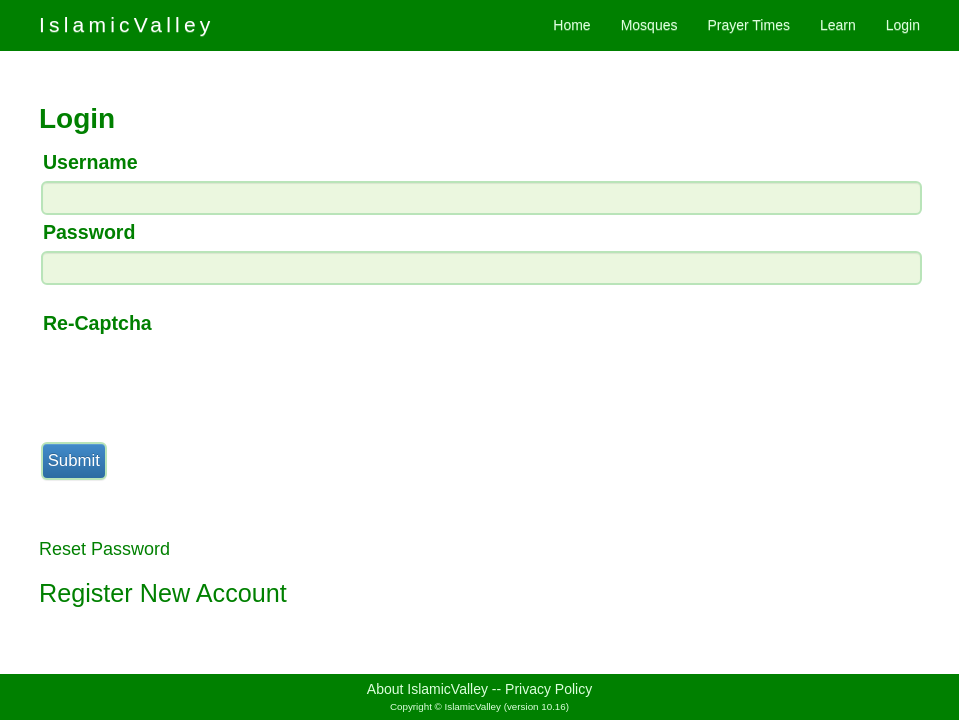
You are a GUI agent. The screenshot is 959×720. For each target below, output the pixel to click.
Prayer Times (748, 25)
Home (571, 25)
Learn (838, 25)
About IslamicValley (427, 689)
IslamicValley (127, 24)
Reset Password (104, 549)
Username (90, 162)
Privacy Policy (548, 689)
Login (903, 25)
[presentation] (191, 381)
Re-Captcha (97, 323)
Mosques (649, 25)
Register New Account (163, 593)
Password (89, 232)
